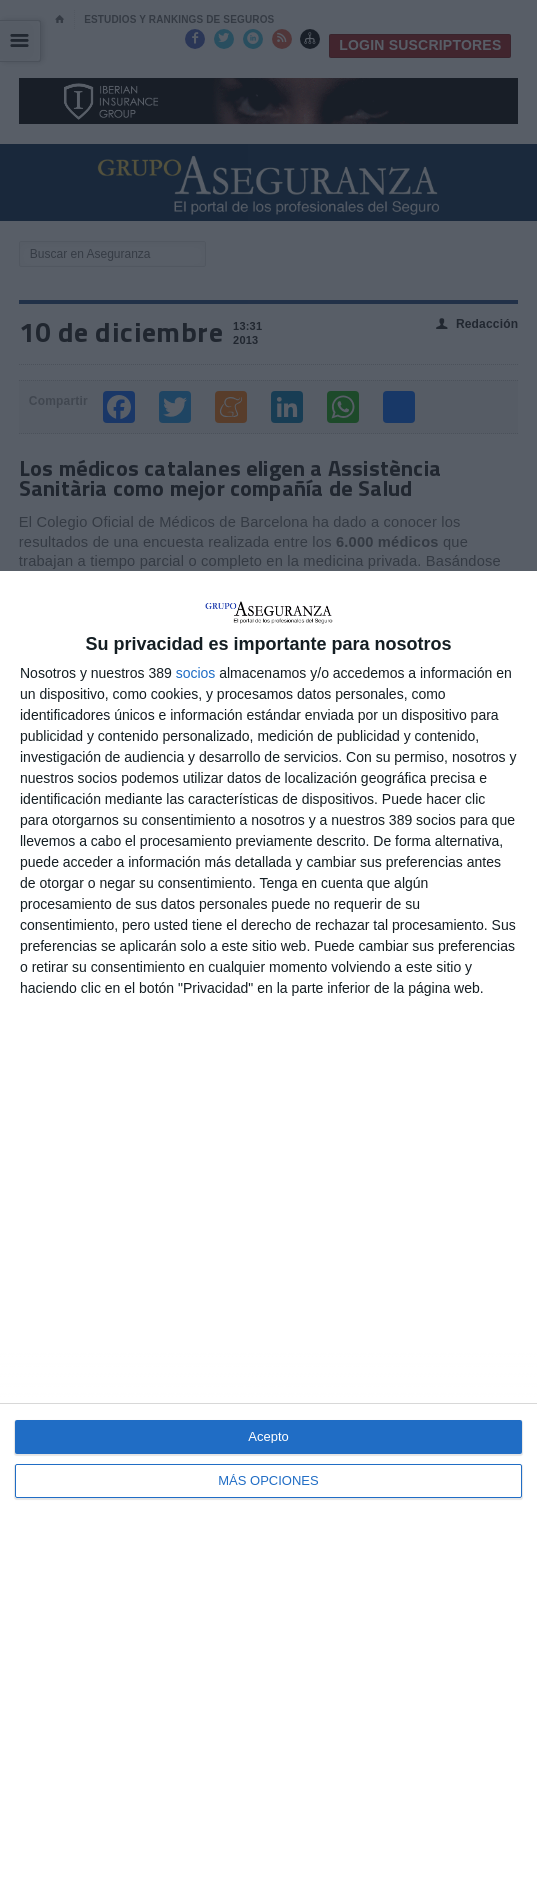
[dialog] (268, 1236)
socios (196, 673)
